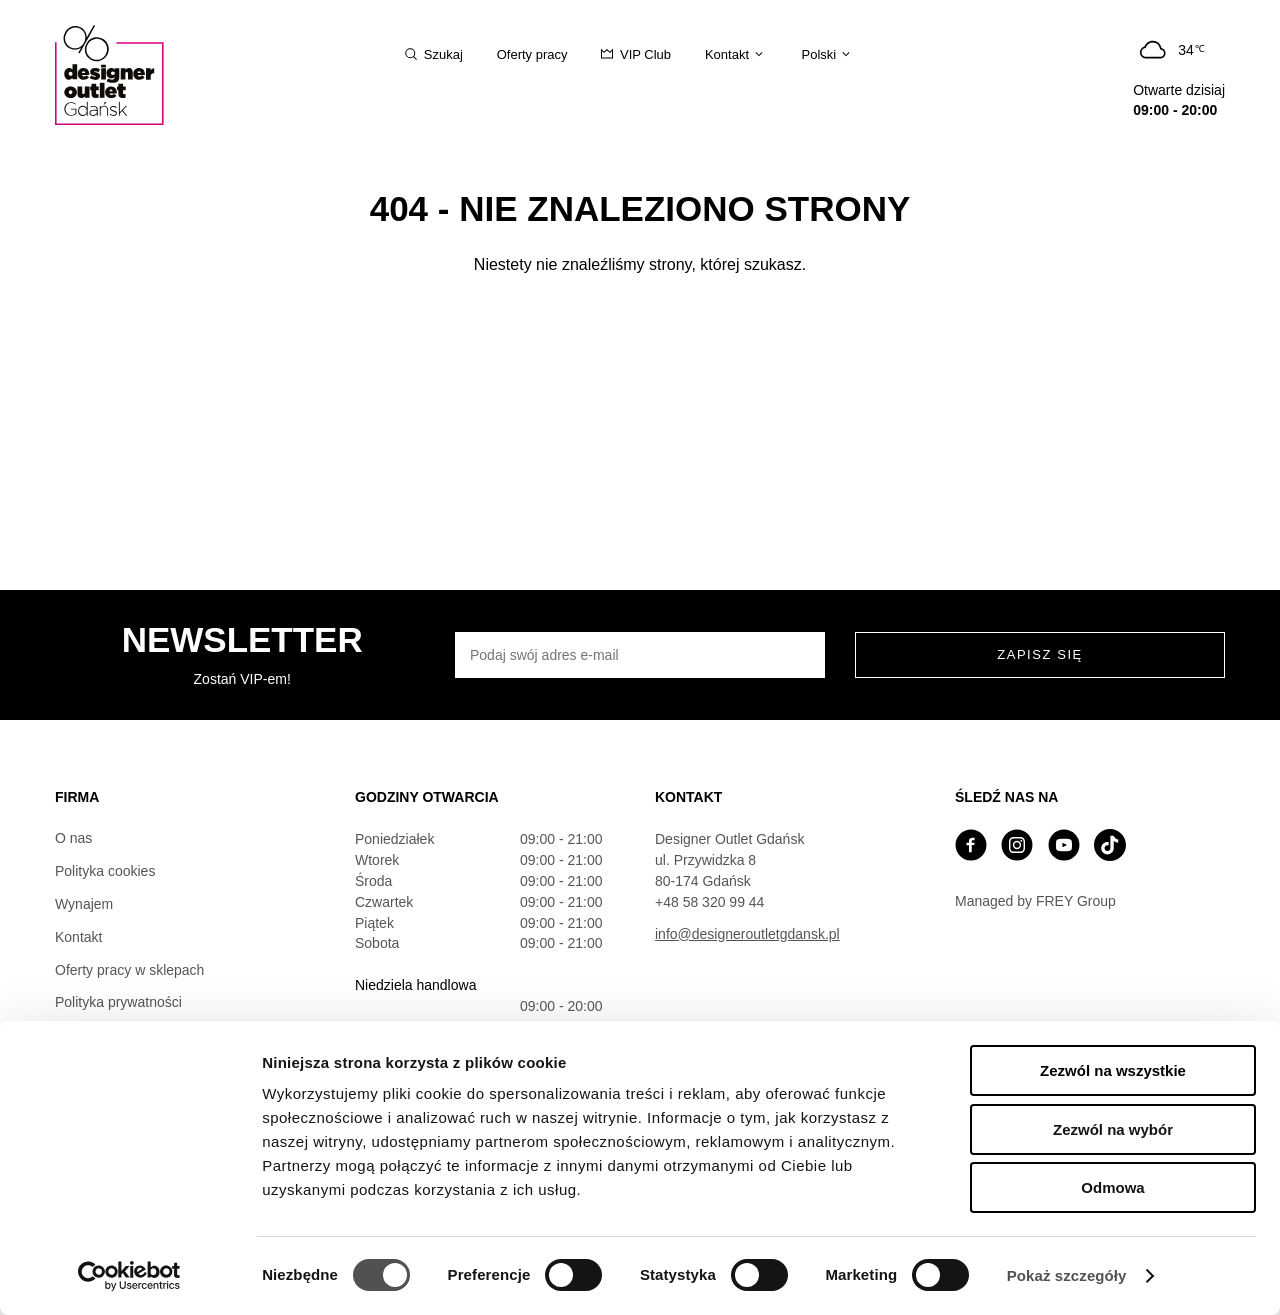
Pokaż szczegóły (1067, 1275)
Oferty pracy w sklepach (129, 970)
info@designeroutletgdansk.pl (747, 934)
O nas (73, 838)
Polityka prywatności (118, 1002)
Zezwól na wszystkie (1113, 1070)
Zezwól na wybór (1113, 1129)
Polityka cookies (105, 871)
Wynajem (84, 904)
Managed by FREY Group (1035, 901)
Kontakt (78, 937)
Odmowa (1112, 1187)
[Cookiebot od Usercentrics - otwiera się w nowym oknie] (129, 1276)
